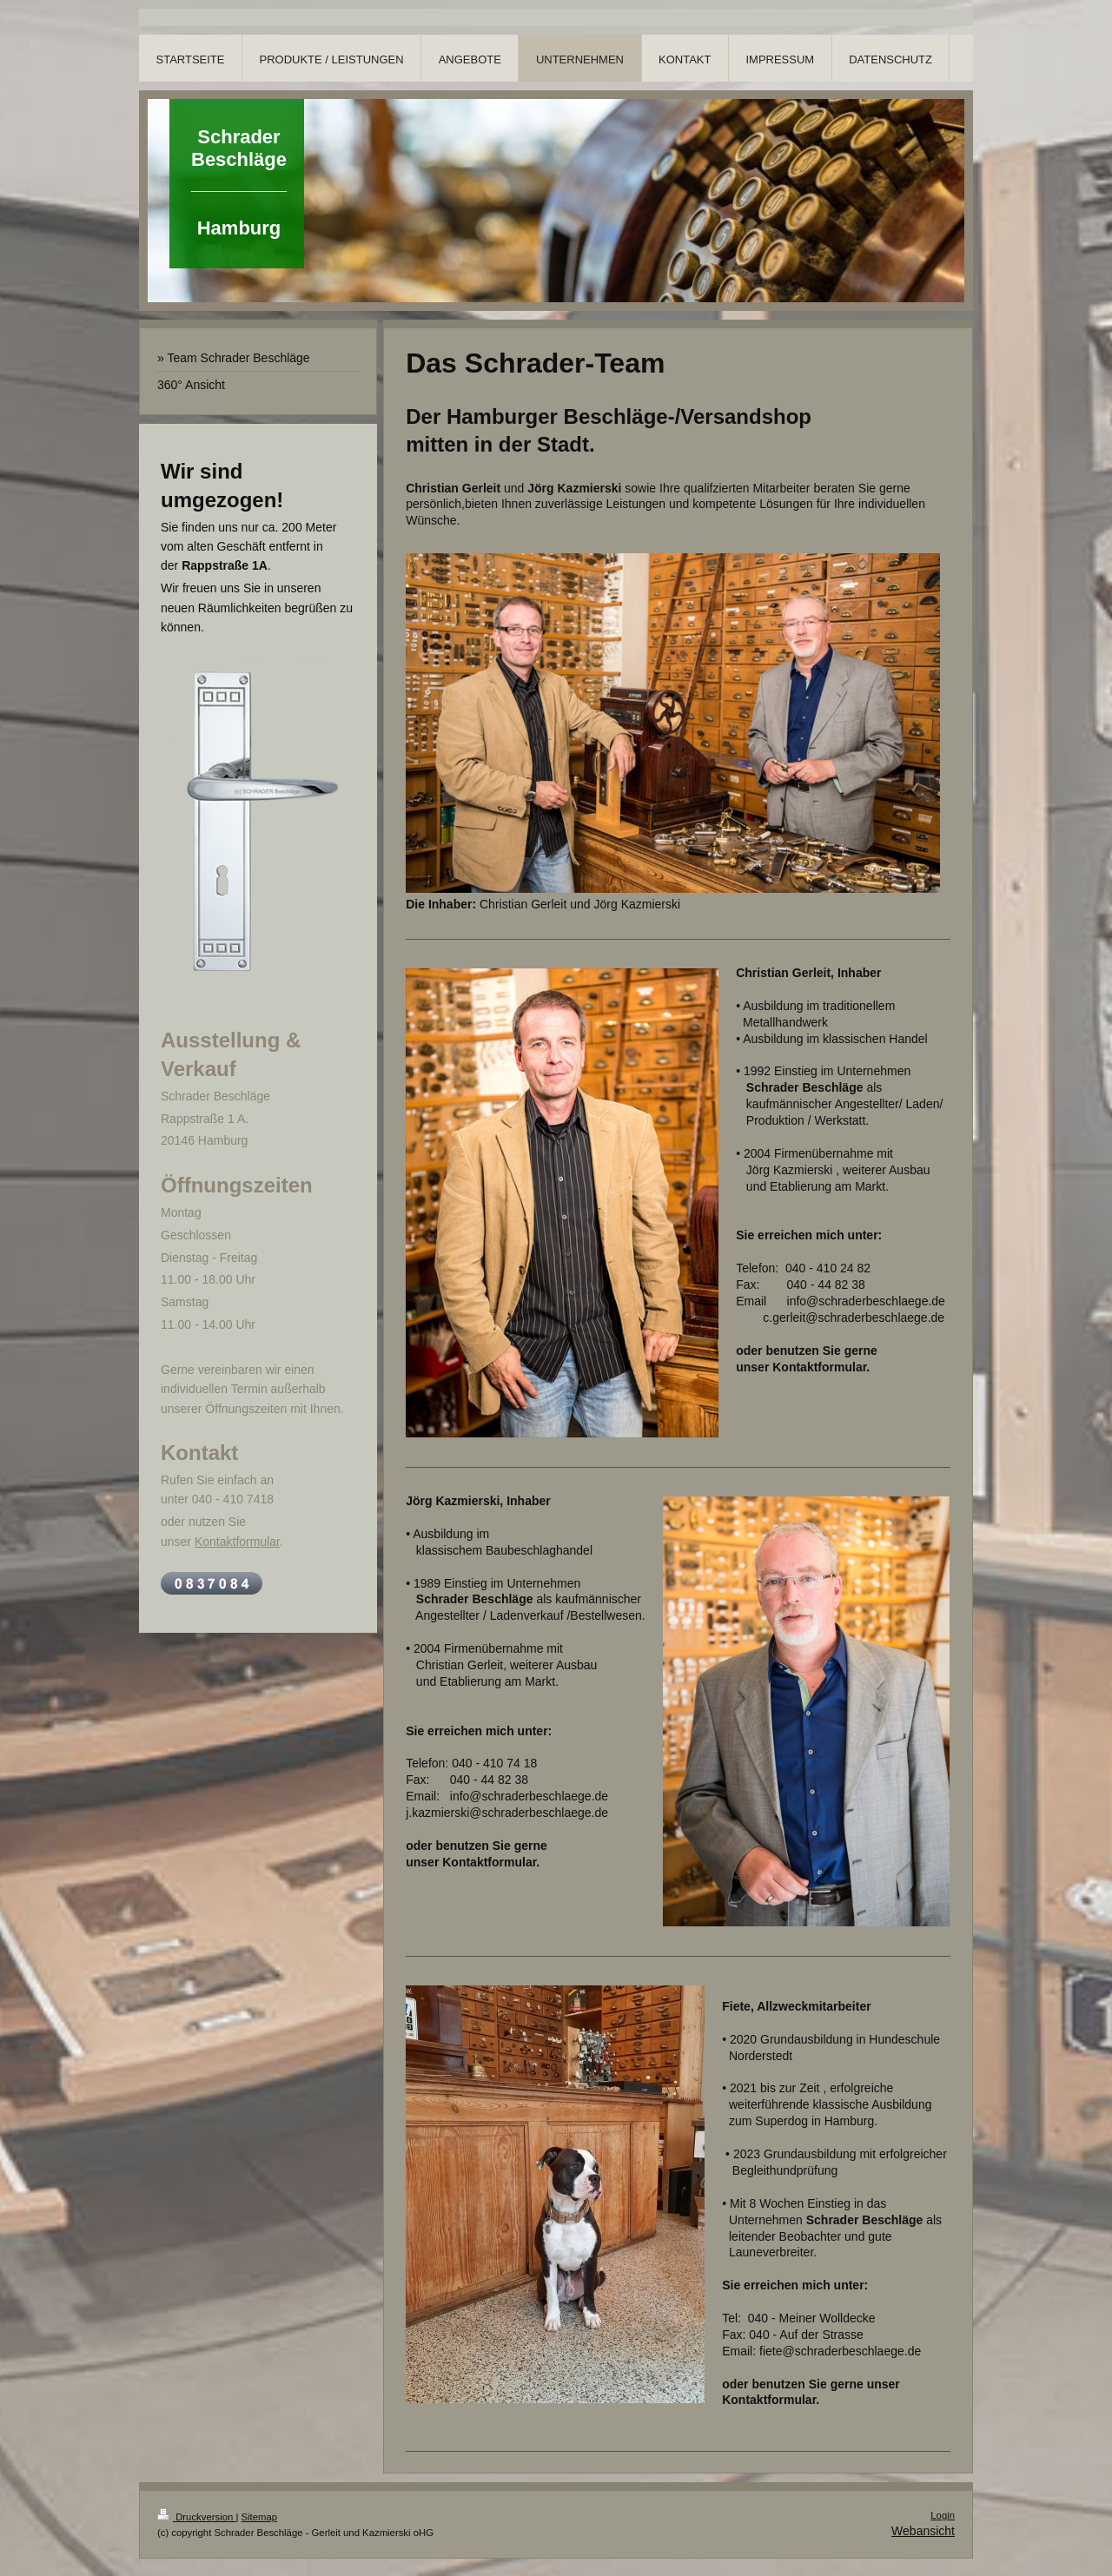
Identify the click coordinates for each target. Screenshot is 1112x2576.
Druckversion (196, 2517)
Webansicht (923, 2531)
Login (942, 2515)
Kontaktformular (237, 1542)
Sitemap (260, 2517)
